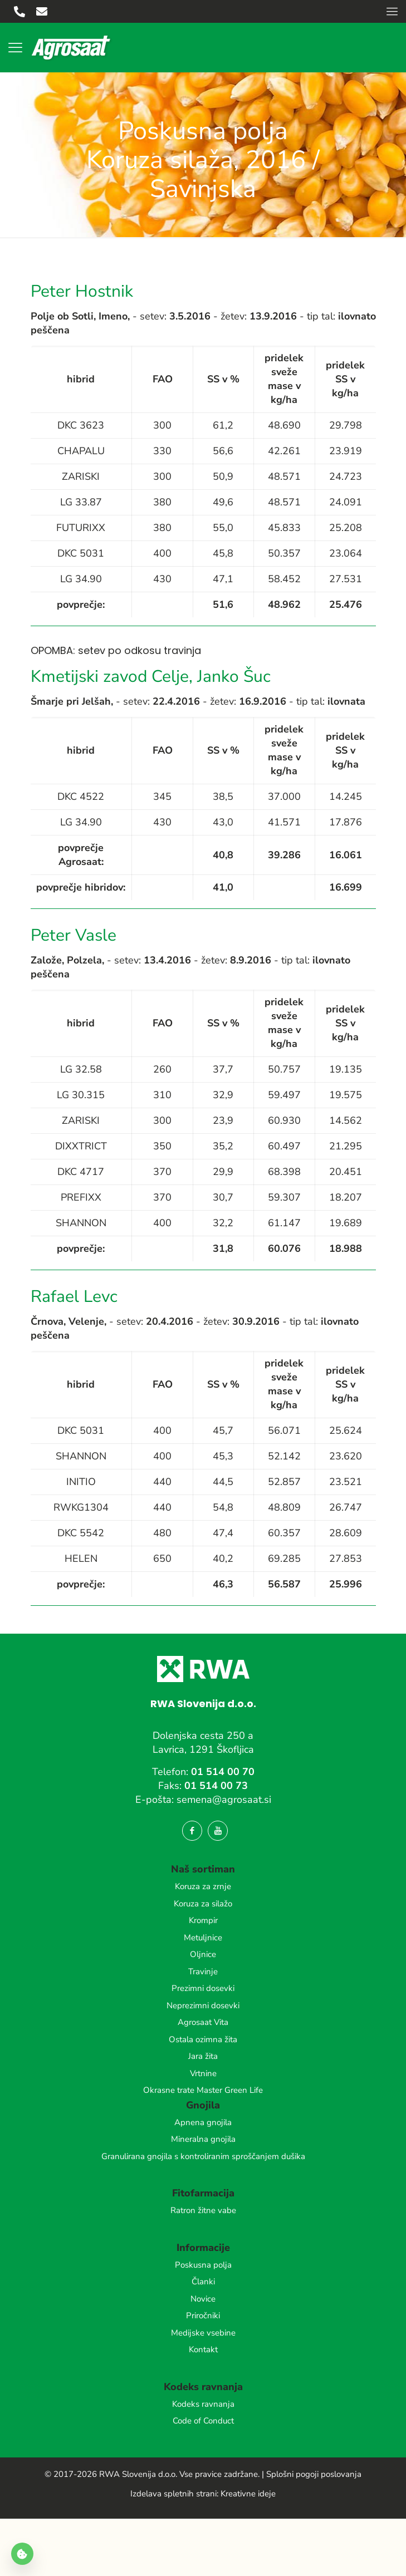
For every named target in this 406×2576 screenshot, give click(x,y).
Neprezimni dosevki (203, 2005)
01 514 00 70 (223, 1771)
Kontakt (203, 2349)
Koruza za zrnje (203, 1886)
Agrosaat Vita (203, 2022)
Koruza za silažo (203, 1903)
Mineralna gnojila (203, 2139)
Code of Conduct (203, 2420)
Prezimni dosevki (203, 1988)
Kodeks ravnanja (203, 2404)
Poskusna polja (203, 2264)
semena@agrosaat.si (224, 1799)
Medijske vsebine (203, 2332)
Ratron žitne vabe (203, 2210)
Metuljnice (203, 1937)
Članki (203, 2281)
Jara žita (203, 2056)
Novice (203, 2298)
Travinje (203, 1971)
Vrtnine (203, 2073)
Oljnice (203, 1954)
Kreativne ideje (248, 2493)
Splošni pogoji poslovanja (313, 2474)
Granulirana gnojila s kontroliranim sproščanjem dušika (203, 2156)
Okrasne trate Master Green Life (203, 2090)
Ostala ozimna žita (203, 2039)
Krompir (203, 1920)
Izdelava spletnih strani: (174, 2493)
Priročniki (203, 2315)
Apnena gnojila (203, 2122)
